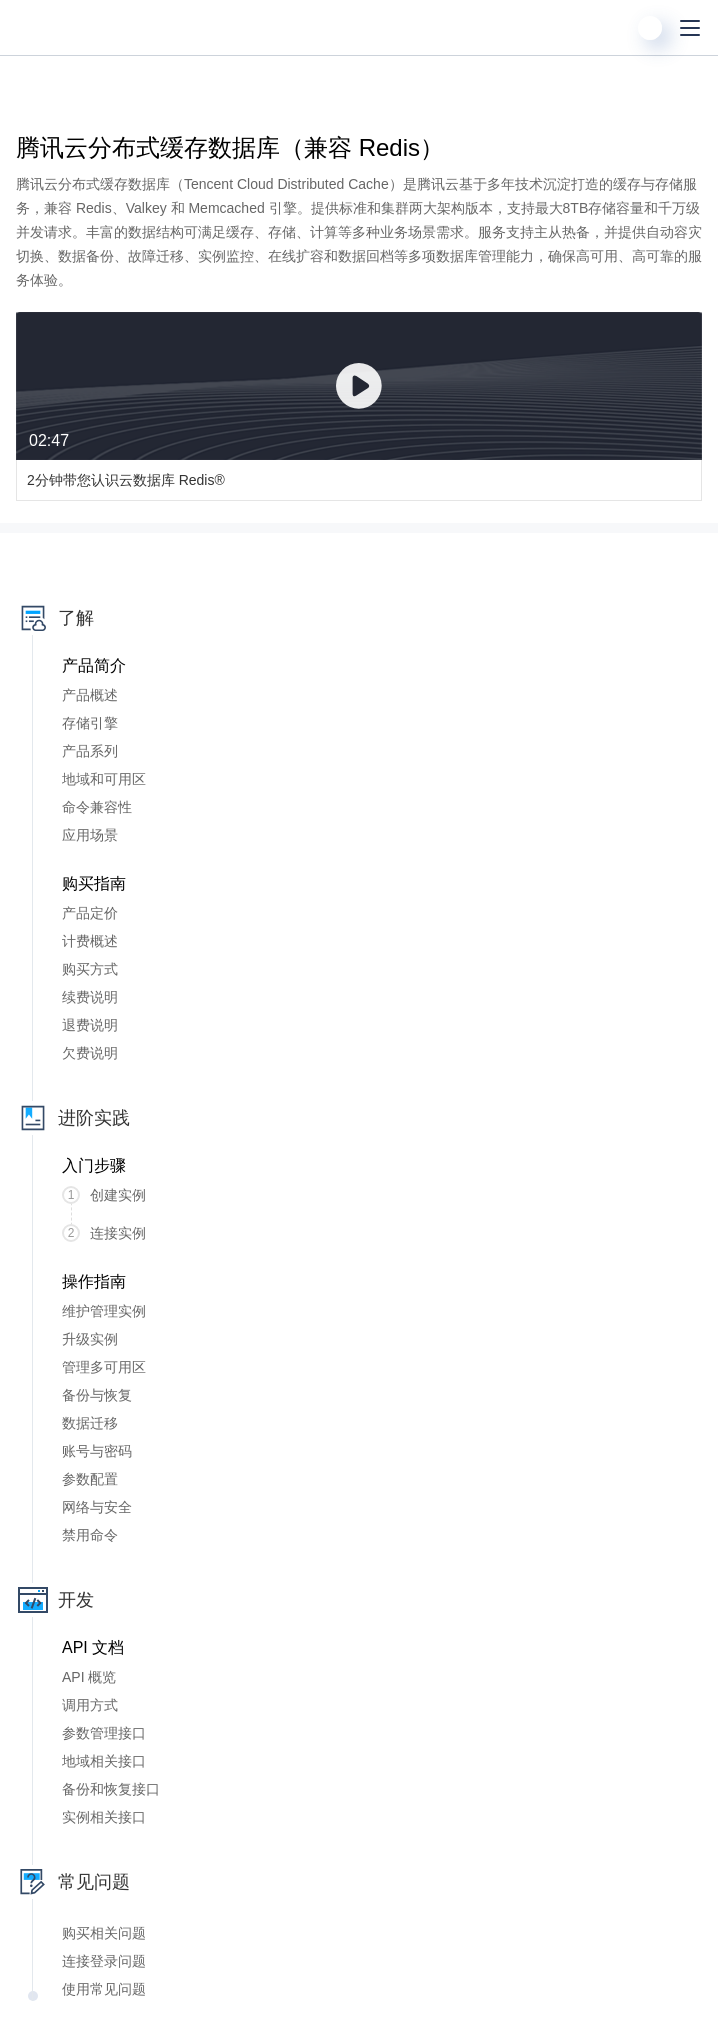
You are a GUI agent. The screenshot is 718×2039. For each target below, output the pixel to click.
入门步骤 (94, 1165)
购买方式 (90, 969)
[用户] (650, 28)
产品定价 (90, 913)
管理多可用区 (104, 1367)
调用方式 (90, 1705)
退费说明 (90, 1025)
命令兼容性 (97, 807)
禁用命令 (90, 1535)
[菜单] (690, 28)
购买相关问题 (104, 1933)
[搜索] (610, 28)
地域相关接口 (104, 1761)
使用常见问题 (104, 1989)
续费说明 (90, 997)
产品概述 (90, 695)
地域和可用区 (104, 779)
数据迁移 (90, 1423)
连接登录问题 (104, 1961)
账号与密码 (97, 1451)
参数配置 (90, 1479)
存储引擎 (90, 723)
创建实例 (104, 1195)
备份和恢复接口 (111, 1789)
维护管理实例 (104, 1311)
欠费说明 (90, 1053)
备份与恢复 (97, 1395)
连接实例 (104, 1233)
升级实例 (90, 1339)
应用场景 (90, 835)
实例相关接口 (104, 1817)
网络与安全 (97, 1507)
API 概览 (89, 1677)
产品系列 (90, 751)
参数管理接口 (104, 1733)
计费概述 (90, 941)
